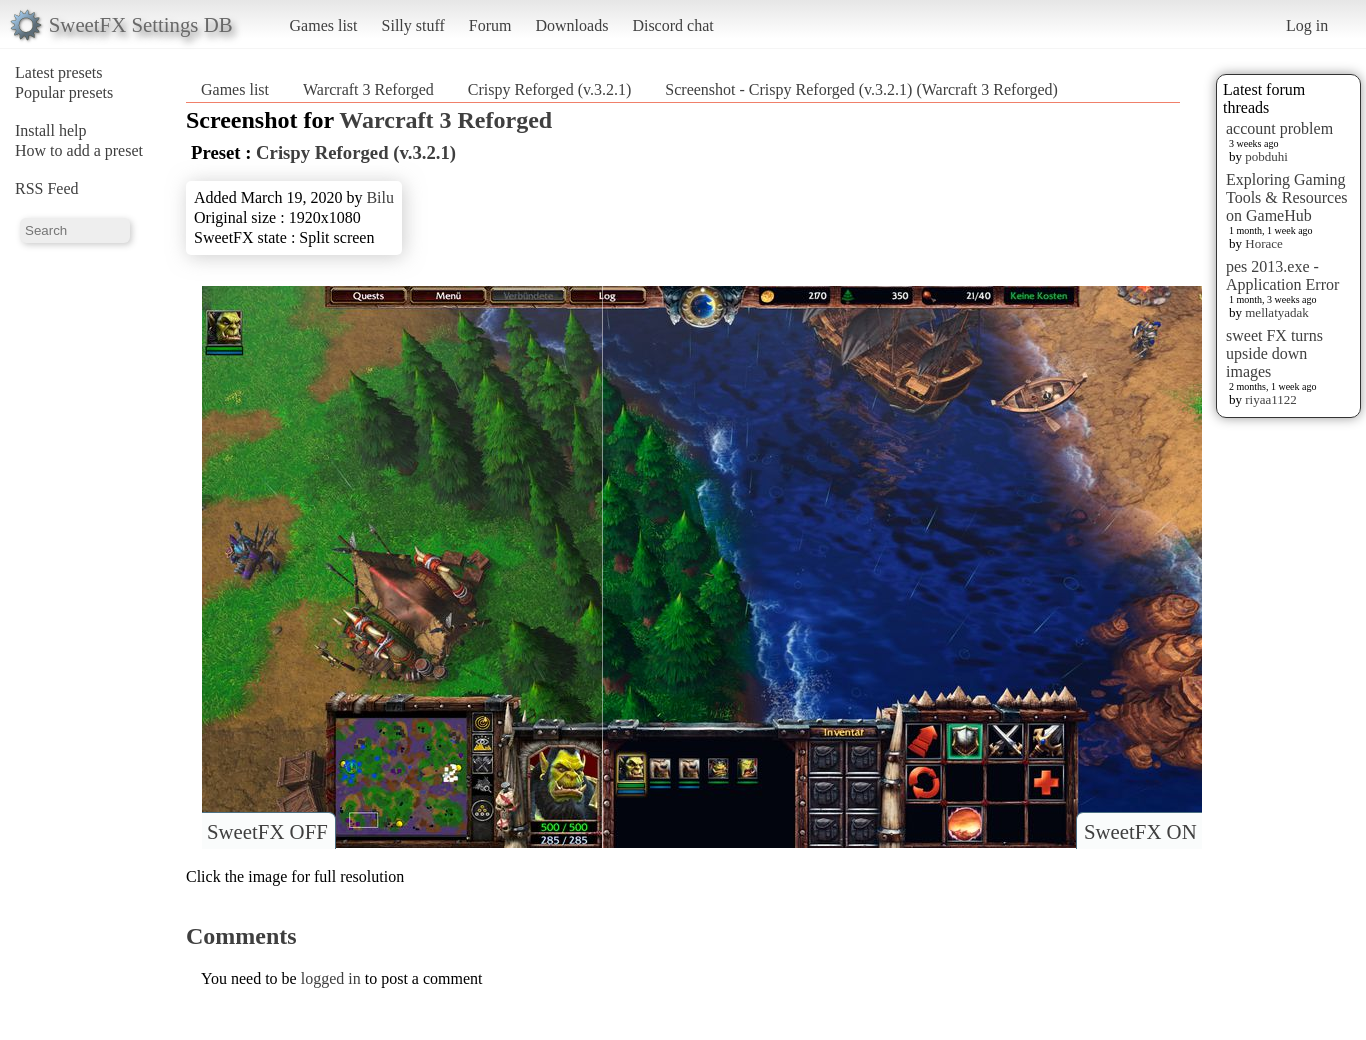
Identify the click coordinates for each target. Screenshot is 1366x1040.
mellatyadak (1277, 312)
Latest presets (59, 72)
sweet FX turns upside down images (1274, 353)
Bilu (380, 197)
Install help (51, 130)
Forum (490, 25)
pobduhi (1266, 156)
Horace (1264, 243)
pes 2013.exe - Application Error (1282, 275)
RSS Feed (47, 188)
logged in (331, 978)
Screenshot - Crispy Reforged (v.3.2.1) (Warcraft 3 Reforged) (861, 89)
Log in (1307, 25)
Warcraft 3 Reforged (368, 89)
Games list (324, 25)
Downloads (571, 25)
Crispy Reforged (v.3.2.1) (550, 89)
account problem (1279, 128)
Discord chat (672, 25)
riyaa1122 (1271, 399)
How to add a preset (79, 150)
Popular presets (64, 92)
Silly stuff (413, 25)
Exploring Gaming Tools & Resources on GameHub (1287, 197)
